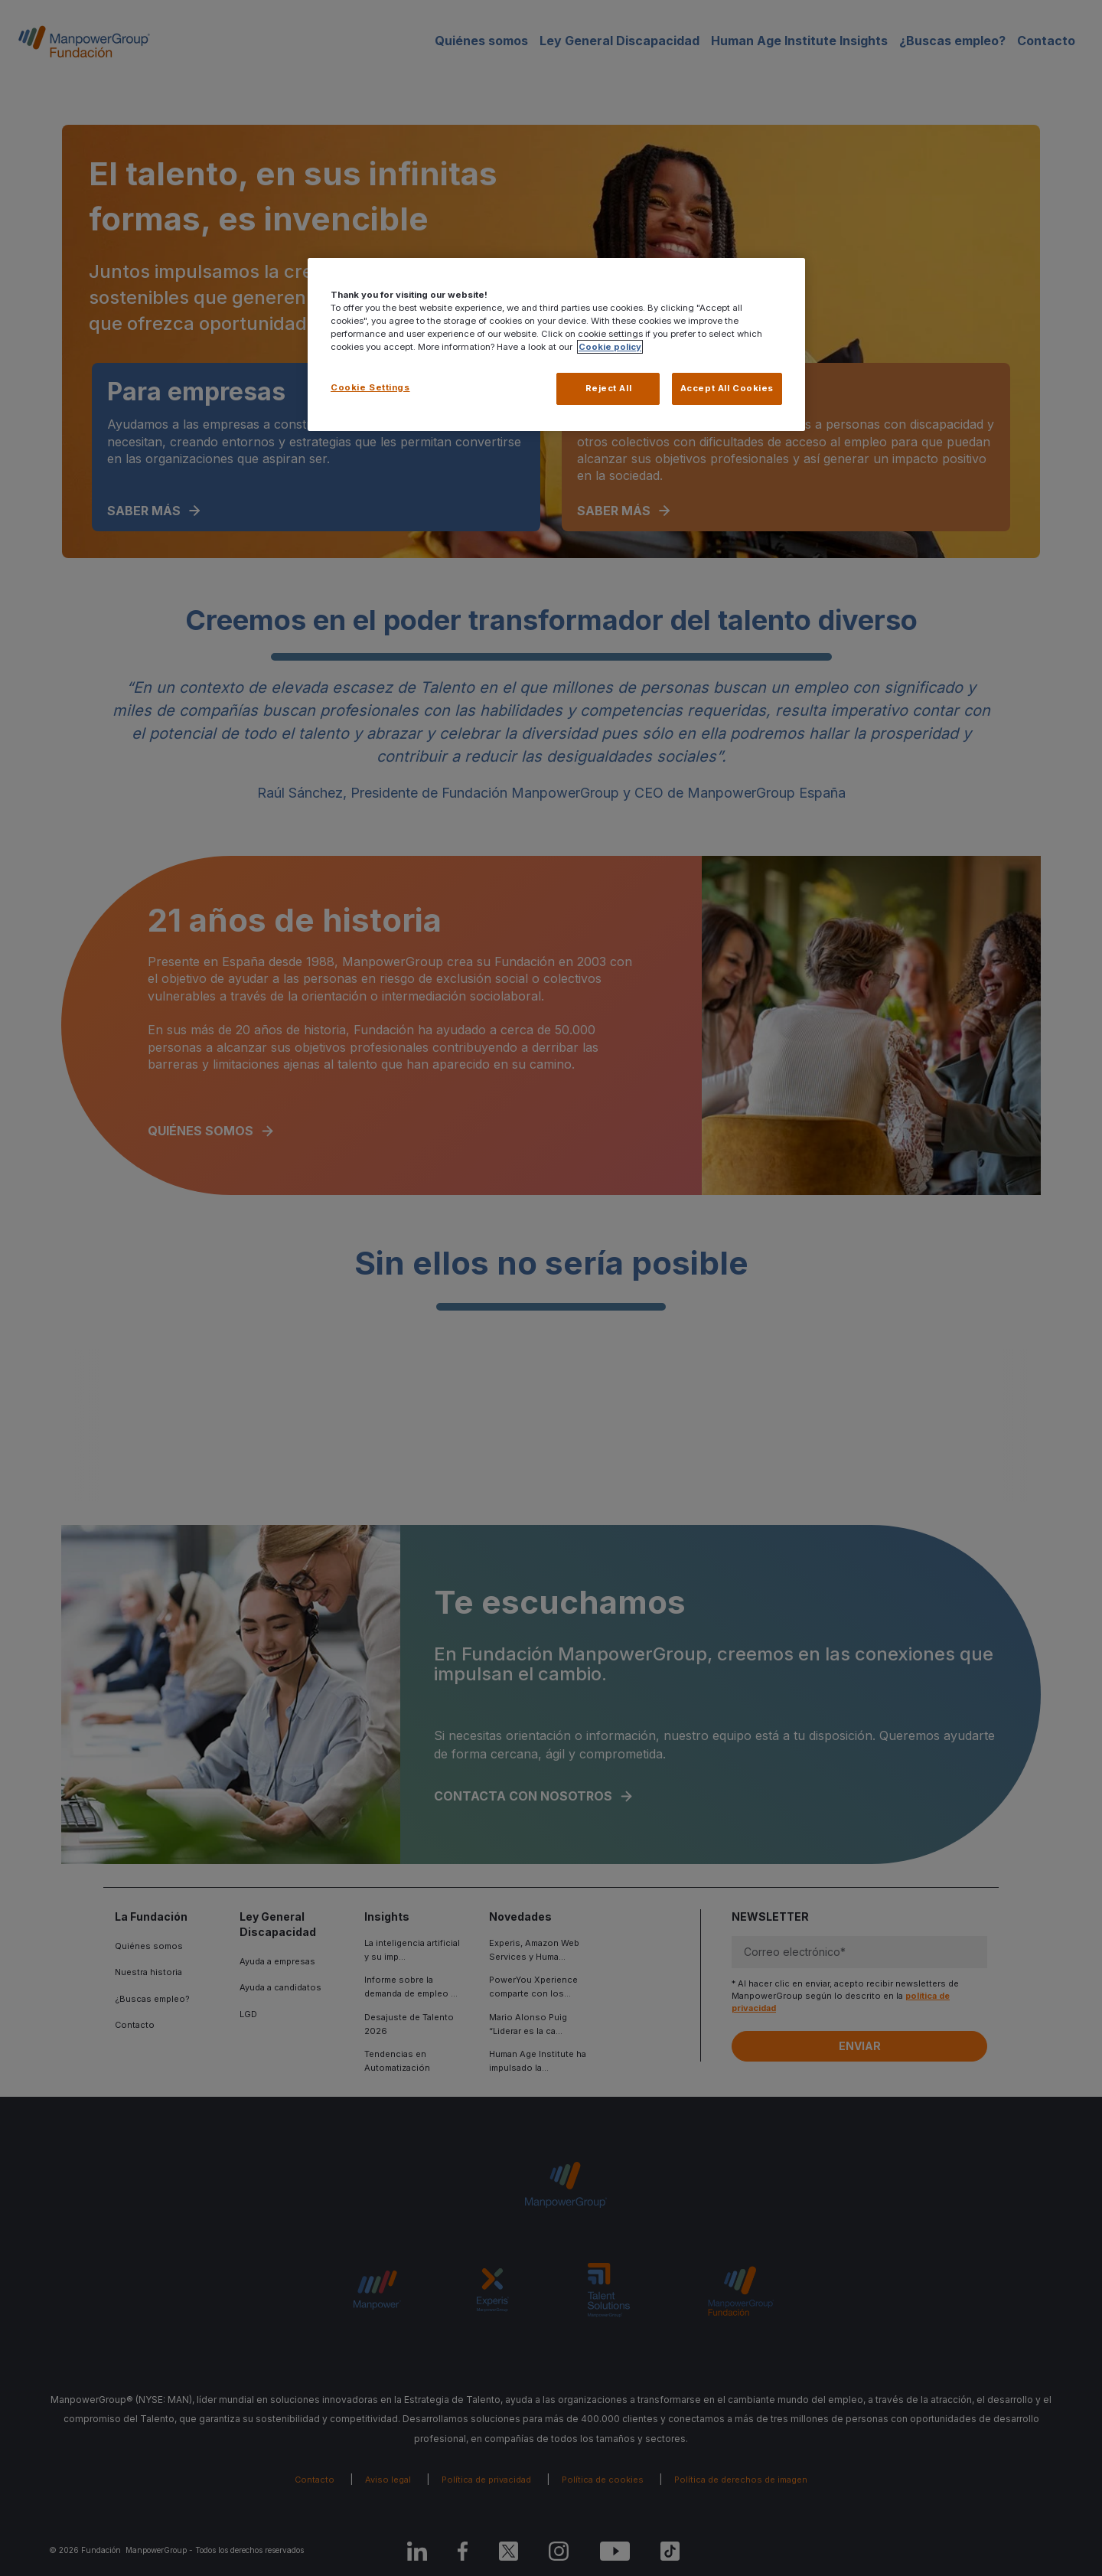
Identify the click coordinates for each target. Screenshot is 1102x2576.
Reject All (608, 388)
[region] (556, 344)
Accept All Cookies (727, 388)
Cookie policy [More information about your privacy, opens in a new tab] (610, 346)
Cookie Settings (370, 387)
